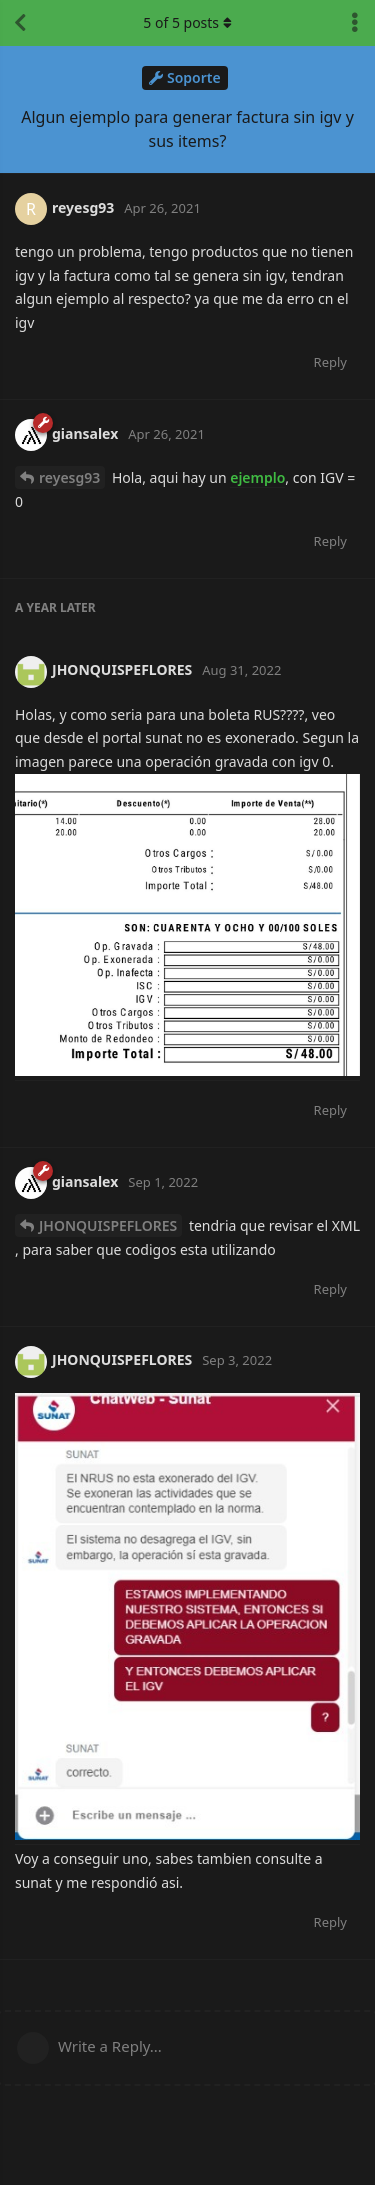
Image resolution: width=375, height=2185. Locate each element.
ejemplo (257, 477)
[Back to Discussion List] (20, 23)
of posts (187, 22)
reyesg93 (69, 477)
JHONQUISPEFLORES (108, 1225)
